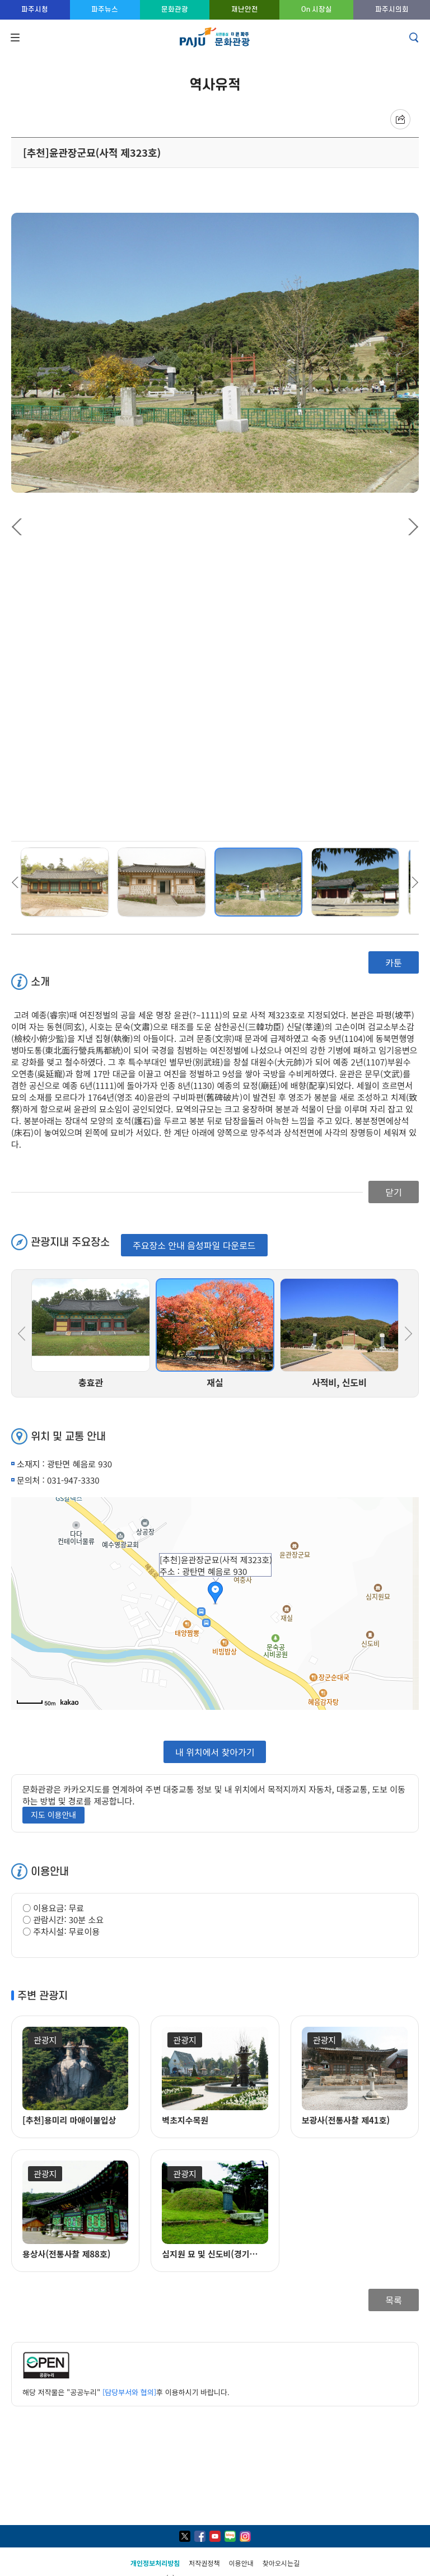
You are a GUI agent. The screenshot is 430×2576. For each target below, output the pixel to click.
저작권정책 (204, 2563)
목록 (393, 2300)
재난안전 (244, 9)
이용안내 (241, 2563)
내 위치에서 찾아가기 (214, 1751)
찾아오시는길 (281, 2563)
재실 (215, 1382)
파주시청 (34, 9)
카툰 (393, 962)
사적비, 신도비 (339, 1382)
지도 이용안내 (53, 1814)
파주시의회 (392, 9)
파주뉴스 (104, 9)
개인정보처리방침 (155, 2563)
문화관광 (174, 9)
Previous (19, 526)
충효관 (90, 1382)
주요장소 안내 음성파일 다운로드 (194, 1245)
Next (410, 526)
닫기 (393, 1192)
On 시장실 (316, 9)
